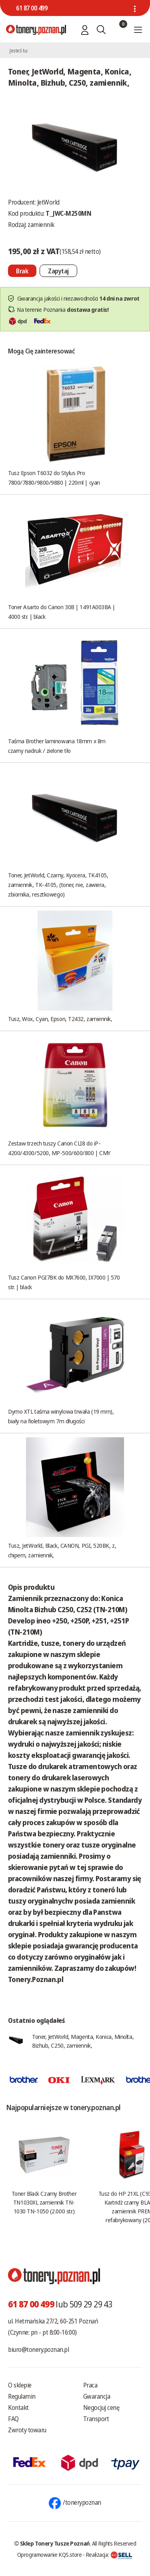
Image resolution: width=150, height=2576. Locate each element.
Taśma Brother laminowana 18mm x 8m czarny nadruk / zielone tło (57, 745)
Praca (90, 2385)
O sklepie (20, 2385)
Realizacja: (109, 2554)
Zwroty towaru (27, 2430)
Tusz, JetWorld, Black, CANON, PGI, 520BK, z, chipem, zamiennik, (62, 1550)
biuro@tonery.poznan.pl (38, 2349)
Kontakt (18, 2407)
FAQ (13, 2418)
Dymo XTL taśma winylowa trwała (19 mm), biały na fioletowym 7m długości (61, 1416)
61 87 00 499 (31, 8)
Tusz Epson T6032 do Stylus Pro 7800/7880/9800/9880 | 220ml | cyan (54, 477)
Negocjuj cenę (101, 2407)
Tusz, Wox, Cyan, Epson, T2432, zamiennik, (60, 1019)
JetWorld (48, 202)
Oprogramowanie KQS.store (49, 2554)
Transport (96, 2418)
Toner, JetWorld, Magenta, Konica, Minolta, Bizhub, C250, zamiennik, (83, 2040)
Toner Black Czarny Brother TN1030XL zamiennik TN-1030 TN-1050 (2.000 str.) (44, 2202)
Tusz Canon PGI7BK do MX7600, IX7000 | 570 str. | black (64, 1282)
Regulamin (22, 2396)
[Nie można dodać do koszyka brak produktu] (22, 271)
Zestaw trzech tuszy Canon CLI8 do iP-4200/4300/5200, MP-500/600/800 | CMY (59, 1148)
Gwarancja (96, 2396)
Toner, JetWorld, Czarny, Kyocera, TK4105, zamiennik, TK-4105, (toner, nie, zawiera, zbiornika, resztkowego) (58, 884)
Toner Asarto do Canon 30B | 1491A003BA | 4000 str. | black (61, 611)
